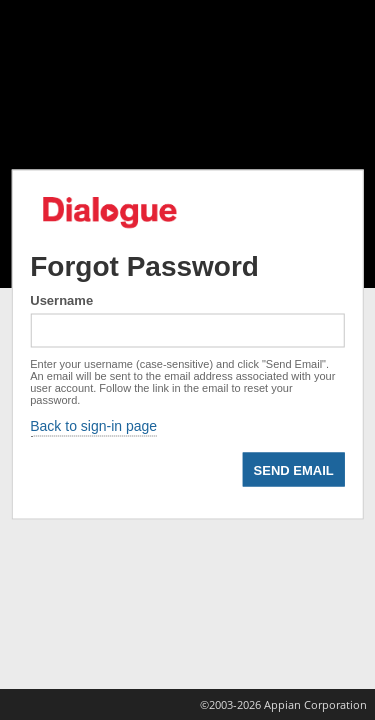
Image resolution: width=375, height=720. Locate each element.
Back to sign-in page (93, 426)
